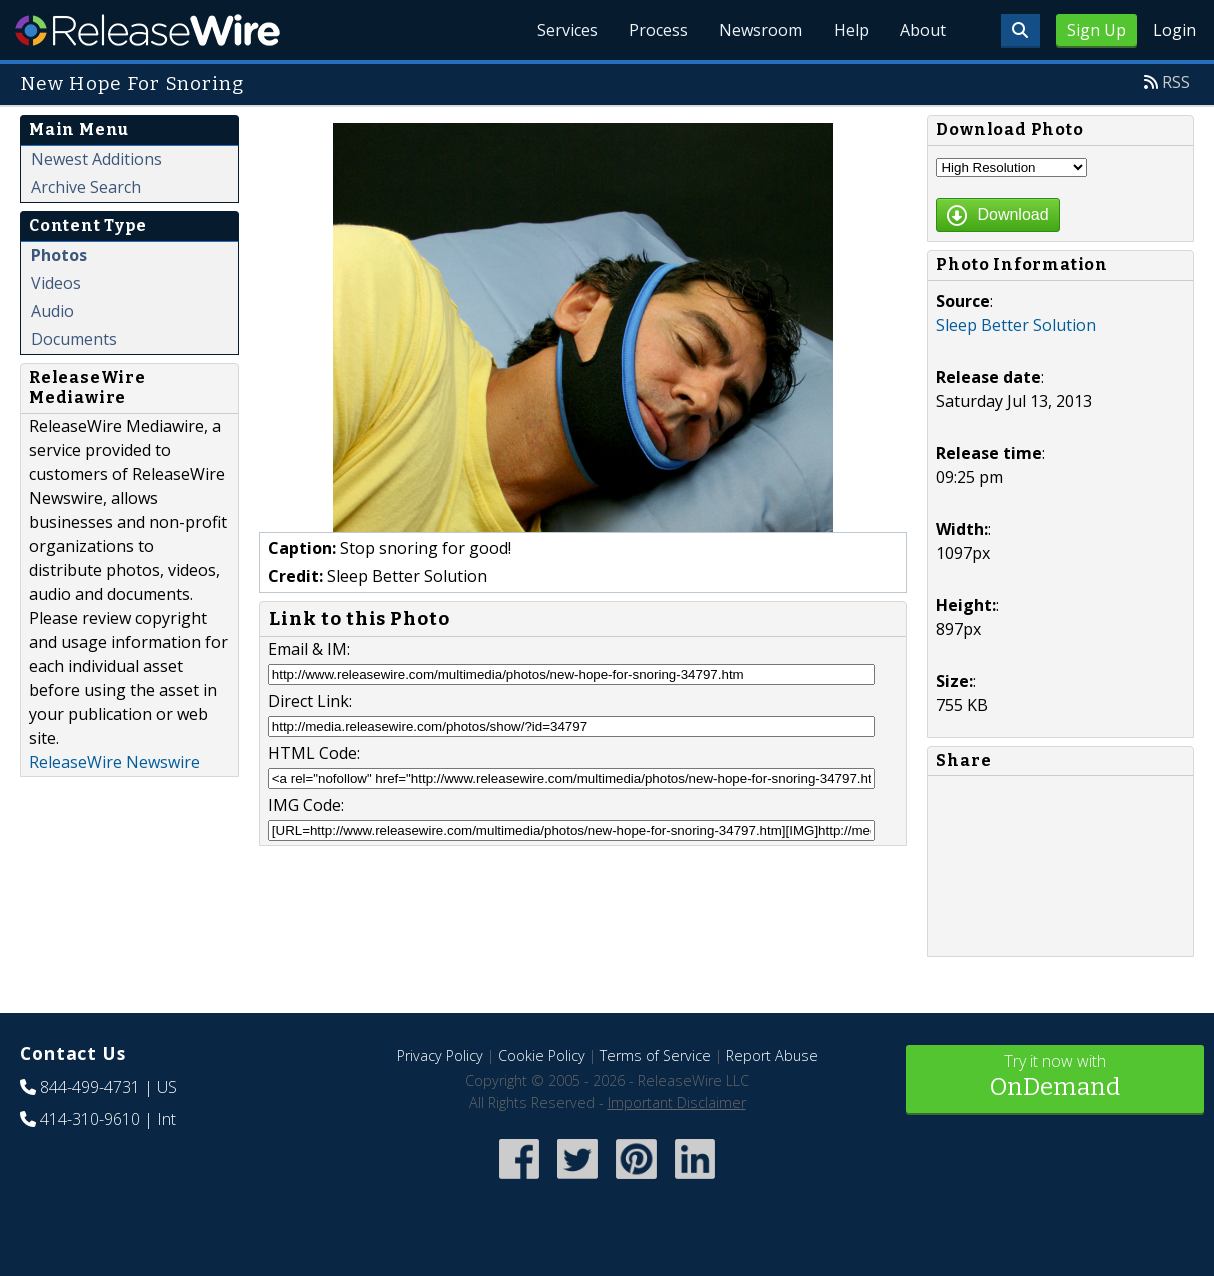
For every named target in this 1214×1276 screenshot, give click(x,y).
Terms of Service (655, 1055)
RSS (1176, 82)
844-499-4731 (90, 1087)
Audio (52, 311)
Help (849, 30)
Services (563, 30)
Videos (56, 283)
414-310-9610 (90, 1119)
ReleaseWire (147, 30)
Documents (74, 339)
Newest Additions (96, 159)
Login (1174, 30)
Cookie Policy (541, 1055)
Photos (59, 255)
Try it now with (1055, 1077)
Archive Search (86, 187)
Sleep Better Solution (1016, 325)
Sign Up (1096, 30)
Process (655, 30)
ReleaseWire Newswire (114, 762)
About (922, 30)
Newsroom (758, 30)
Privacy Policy (440, 1055)
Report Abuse (772, 1055)
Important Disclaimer (677, 1102)
